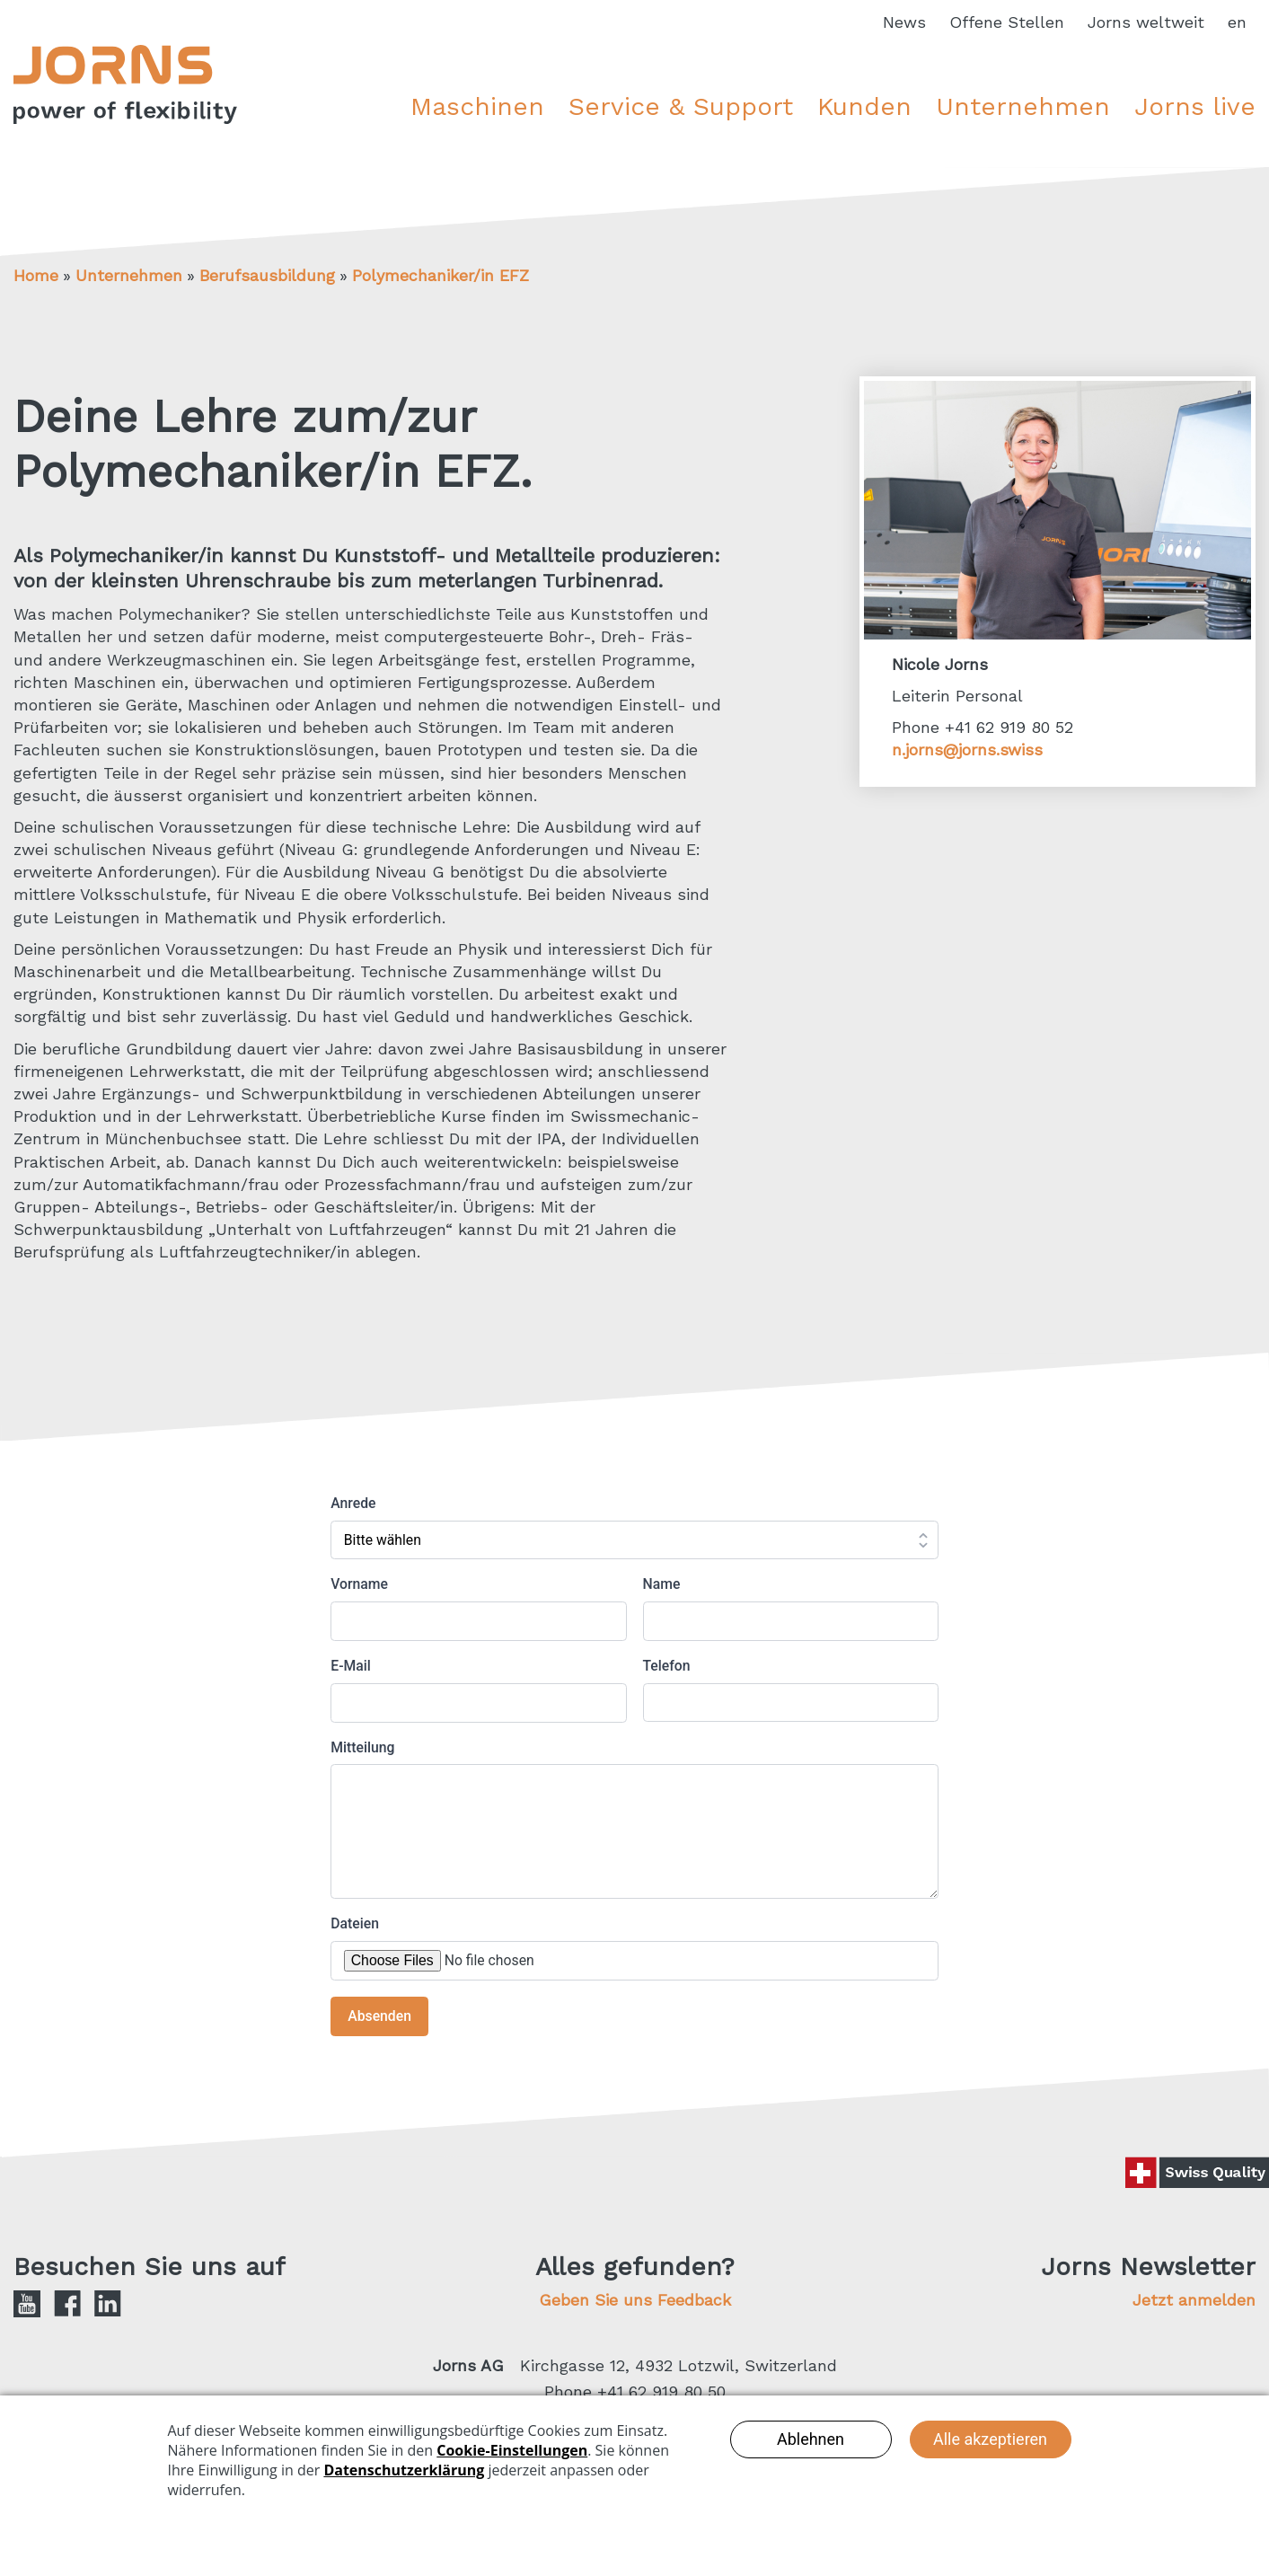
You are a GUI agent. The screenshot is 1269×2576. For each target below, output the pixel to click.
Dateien (354, 1923)
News (904, 22)
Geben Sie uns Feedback (635, 2299)
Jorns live (1195, 106)
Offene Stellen (1006, 22)
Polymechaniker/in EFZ (440, 275)
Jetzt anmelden (1194, 2299)
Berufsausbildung (267, 275)
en (1237, 22)
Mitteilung (362, 1747)
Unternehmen (1023, 106)
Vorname (359, 1583)
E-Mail (350, 1665)
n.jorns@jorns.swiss (967, 749)
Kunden (864, 106)
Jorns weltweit (1146, 22)
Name (662, 1583)
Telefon (667, 1665)
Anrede (352, 1503)
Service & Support (680, 106)
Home (35, 275)
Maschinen (477, 106)
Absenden (379, 2016)
